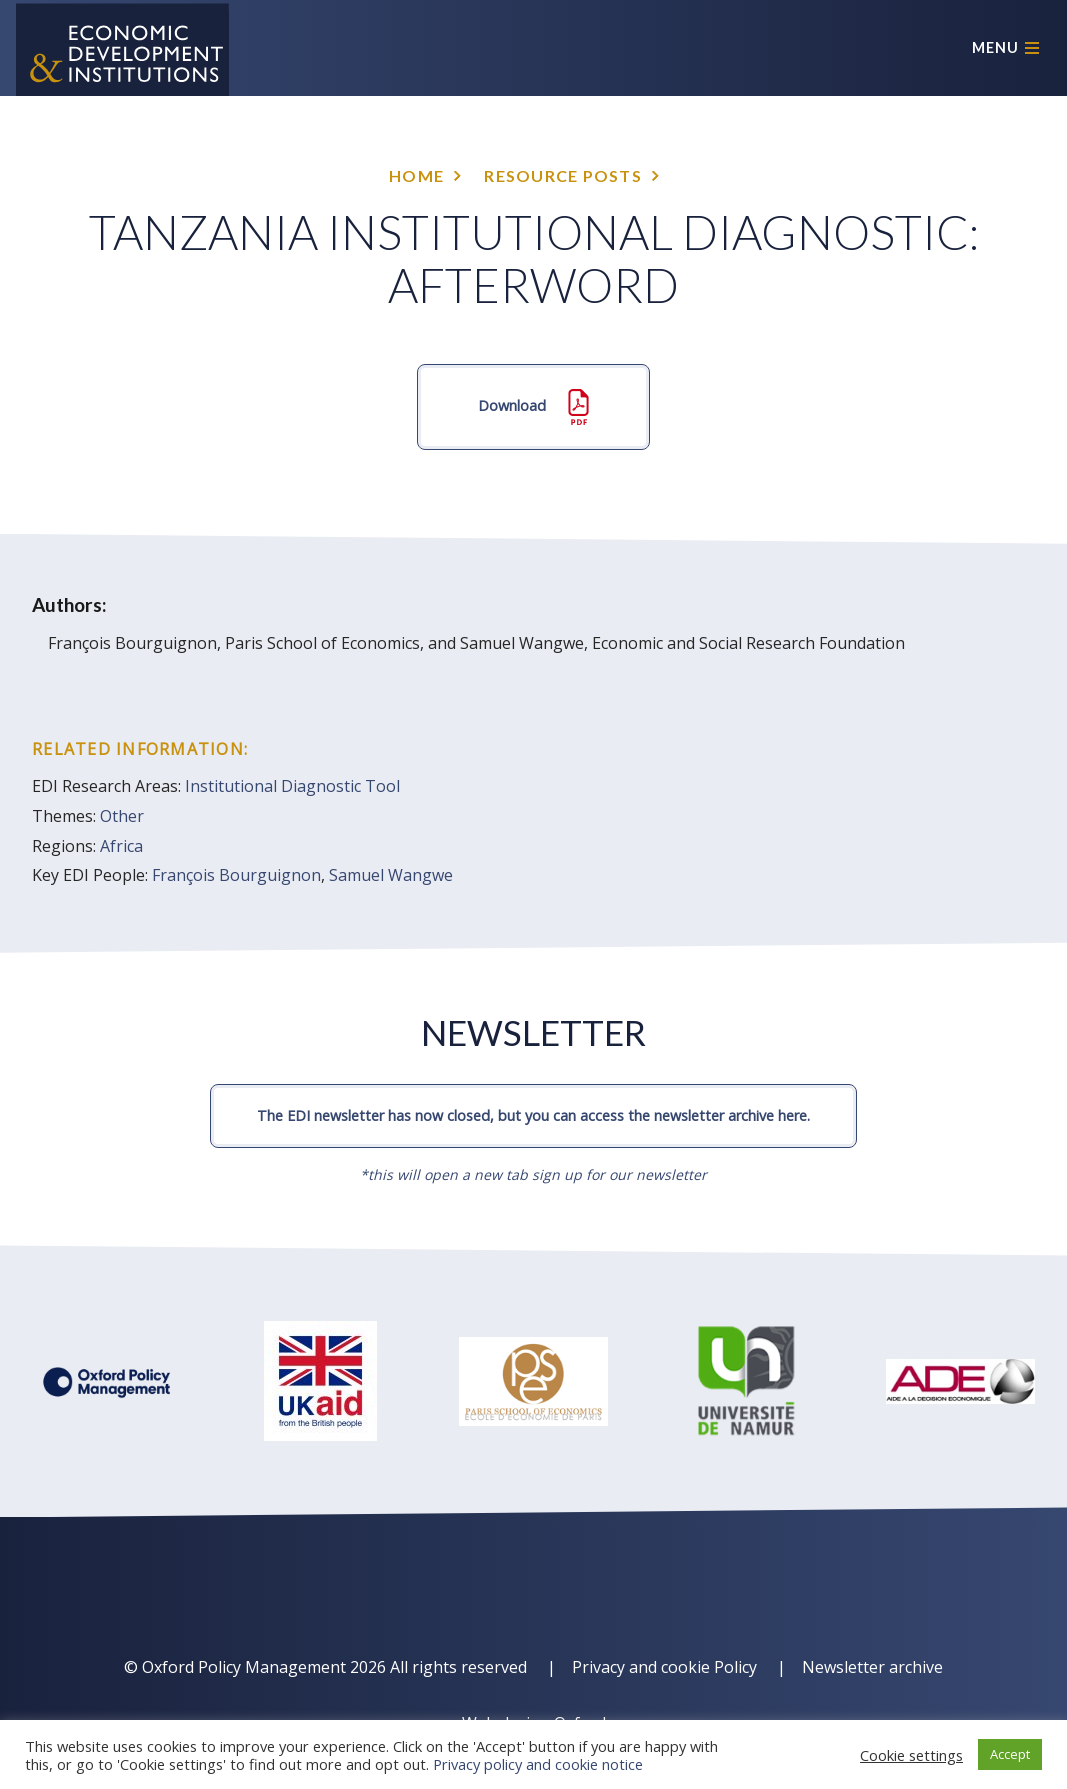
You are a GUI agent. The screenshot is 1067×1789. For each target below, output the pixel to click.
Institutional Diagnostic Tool (292, 786)
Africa (121, 846)
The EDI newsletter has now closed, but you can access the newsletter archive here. (533, 1115)
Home (416, 175)
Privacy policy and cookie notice (538, 1764)
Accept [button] (1010, 1754)
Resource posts (563, 175)
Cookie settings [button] (911, 1755)
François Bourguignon (236, 875)
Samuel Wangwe (391, 875)
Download (533, 407)
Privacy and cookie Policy (664, 1667)
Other (122, 816)
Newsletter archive (872, 1667)
